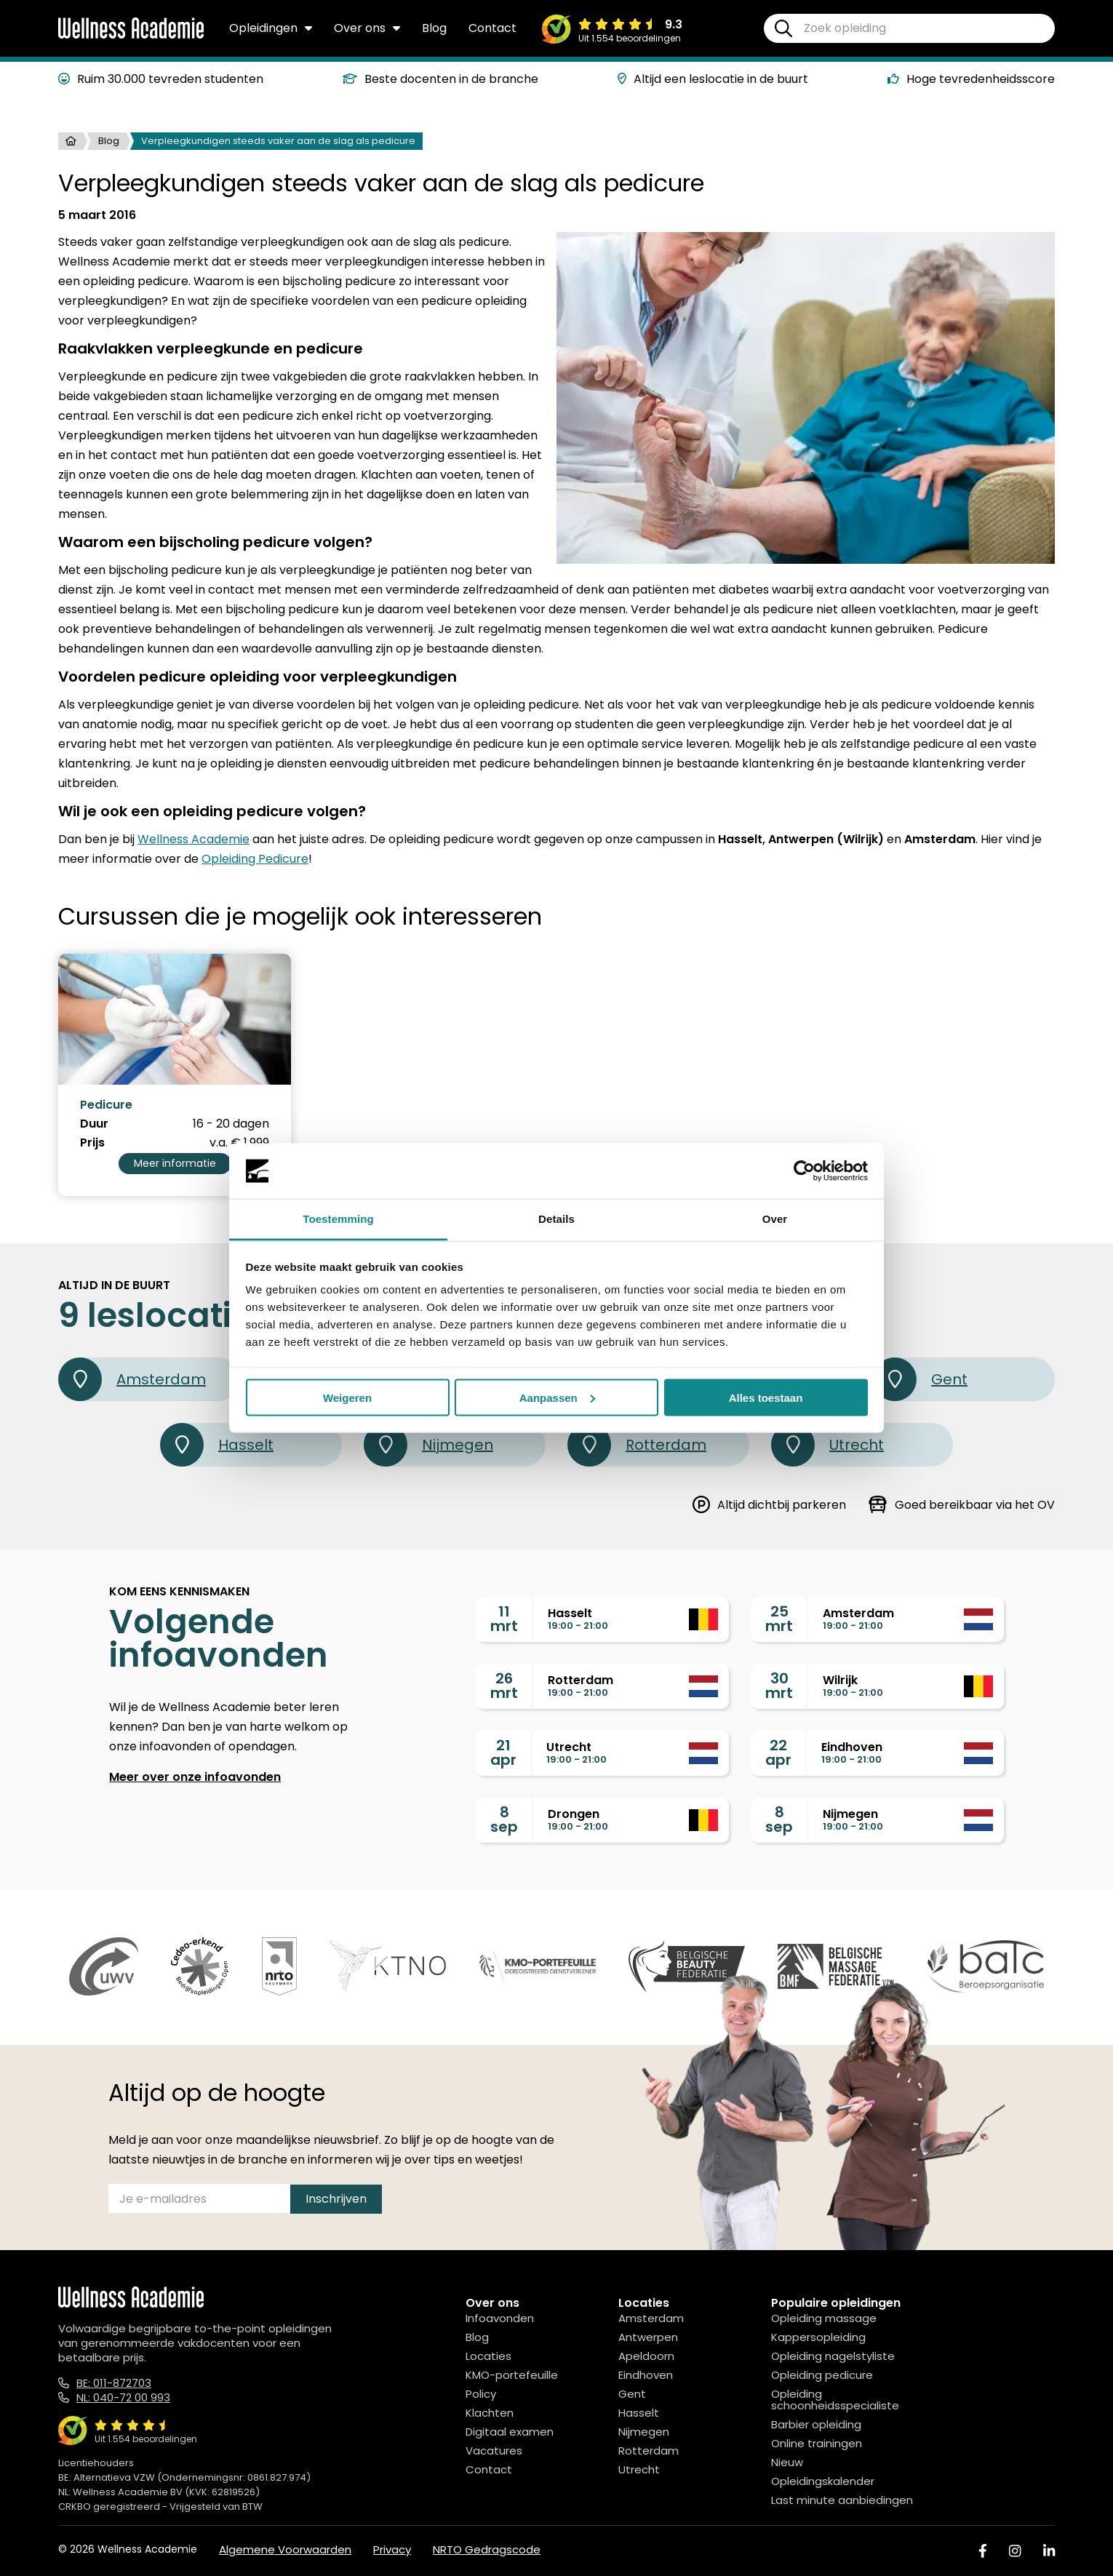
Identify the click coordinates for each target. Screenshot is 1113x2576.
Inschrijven (336, 2198)
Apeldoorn (646, 2356)
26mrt (504, 1685)
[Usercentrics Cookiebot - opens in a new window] (804, 1171)
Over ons (367, 28)
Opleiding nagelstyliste (833, 2356)
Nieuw (787, 2462)
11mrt (504, 1618)
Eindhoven (645, 2374)
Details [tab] (556, 1219)
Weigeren (347, 1397)
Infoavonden (500, 2318)
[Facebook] (982, 2551)
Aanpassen (557, 1397)
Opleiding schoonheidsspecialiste (835, 2399)
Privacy (392, 2549)
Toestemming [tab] (338, 1219)
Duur (94, 1124)
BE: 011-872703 (113, 2382)
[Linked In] (1049, 2551)
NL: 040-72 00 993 (123, 2397)
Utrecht (827, 1445)
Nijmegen (428, 1445)
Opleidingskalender (822, 2481)
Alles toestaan (766, 1397)
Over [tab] (775, 1219)
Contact (492, 28)
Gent (920, 1379)
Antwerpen (648, 2337)
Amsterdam (132, 1379)
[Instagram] (1015, 2551)
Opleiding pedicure (822, 2374)
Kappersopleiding (818, 2337)
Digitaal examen (510, 2431)
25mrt (779, 1618)
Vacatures (494, 2450)
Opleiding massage (824, 2318)
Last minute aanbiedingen (842, 2500)
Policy (481, 2393)
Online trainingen (816, 2443)
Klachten (490, 2412)
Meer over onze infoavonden (195, 1776)
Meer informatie (175, 1163)
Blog (434, 28)
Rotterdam (636, 1445)
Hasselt (217, 1445)
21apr (503, 1752)
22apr (778, 1752)
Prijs (92, 1143)
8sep (504, 1819)
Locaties (488, 2356)
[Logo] (131, 35)
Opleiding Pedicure (255, 858)
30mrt (779, 1685)
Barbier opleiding (816, 2424)
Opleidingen (270, 28)
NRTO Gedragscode (486, 2549)
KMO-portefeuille (512, 2374)
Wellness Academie (193, 839)
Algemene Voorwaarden (285, 2549)
